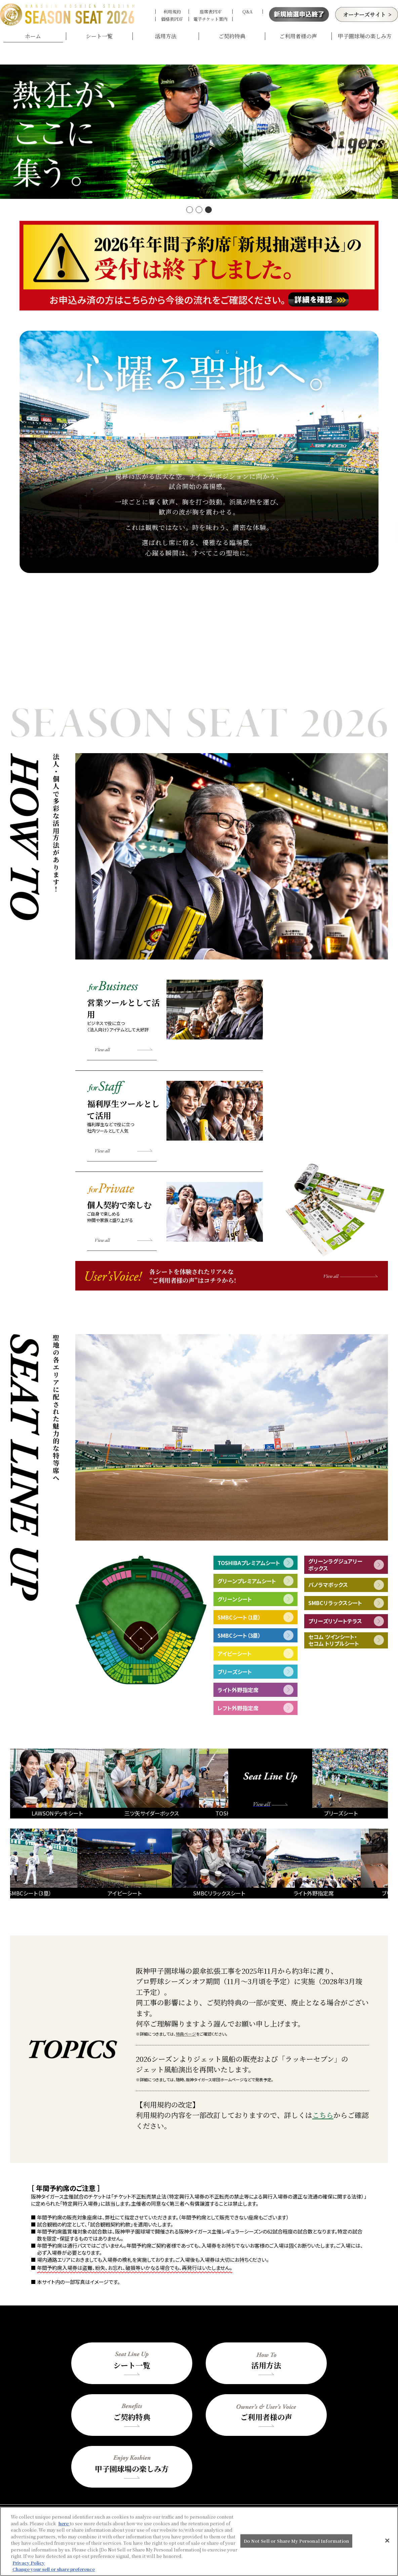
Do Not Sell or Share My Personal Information (296, 2541)
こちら (322, 2095)
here (64, 2523)
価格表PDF (172, 19)
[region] (199, 2541)
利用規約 (172, 11)
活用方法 (165, 36)
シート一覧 (99, 36)
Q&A (247, 11)
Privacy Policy (28, 2563)
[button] (189, 190)
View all (102, 1030)
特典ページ (186, 2014)
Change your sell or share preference (53, 2569)
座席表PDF (211, 11)
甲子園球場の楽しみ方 (365, 36)
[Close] (387, 2540)
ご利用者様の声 (298, 36)
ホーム (33, 36)
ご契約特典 (231, 36)
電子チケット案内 (210, 19)
